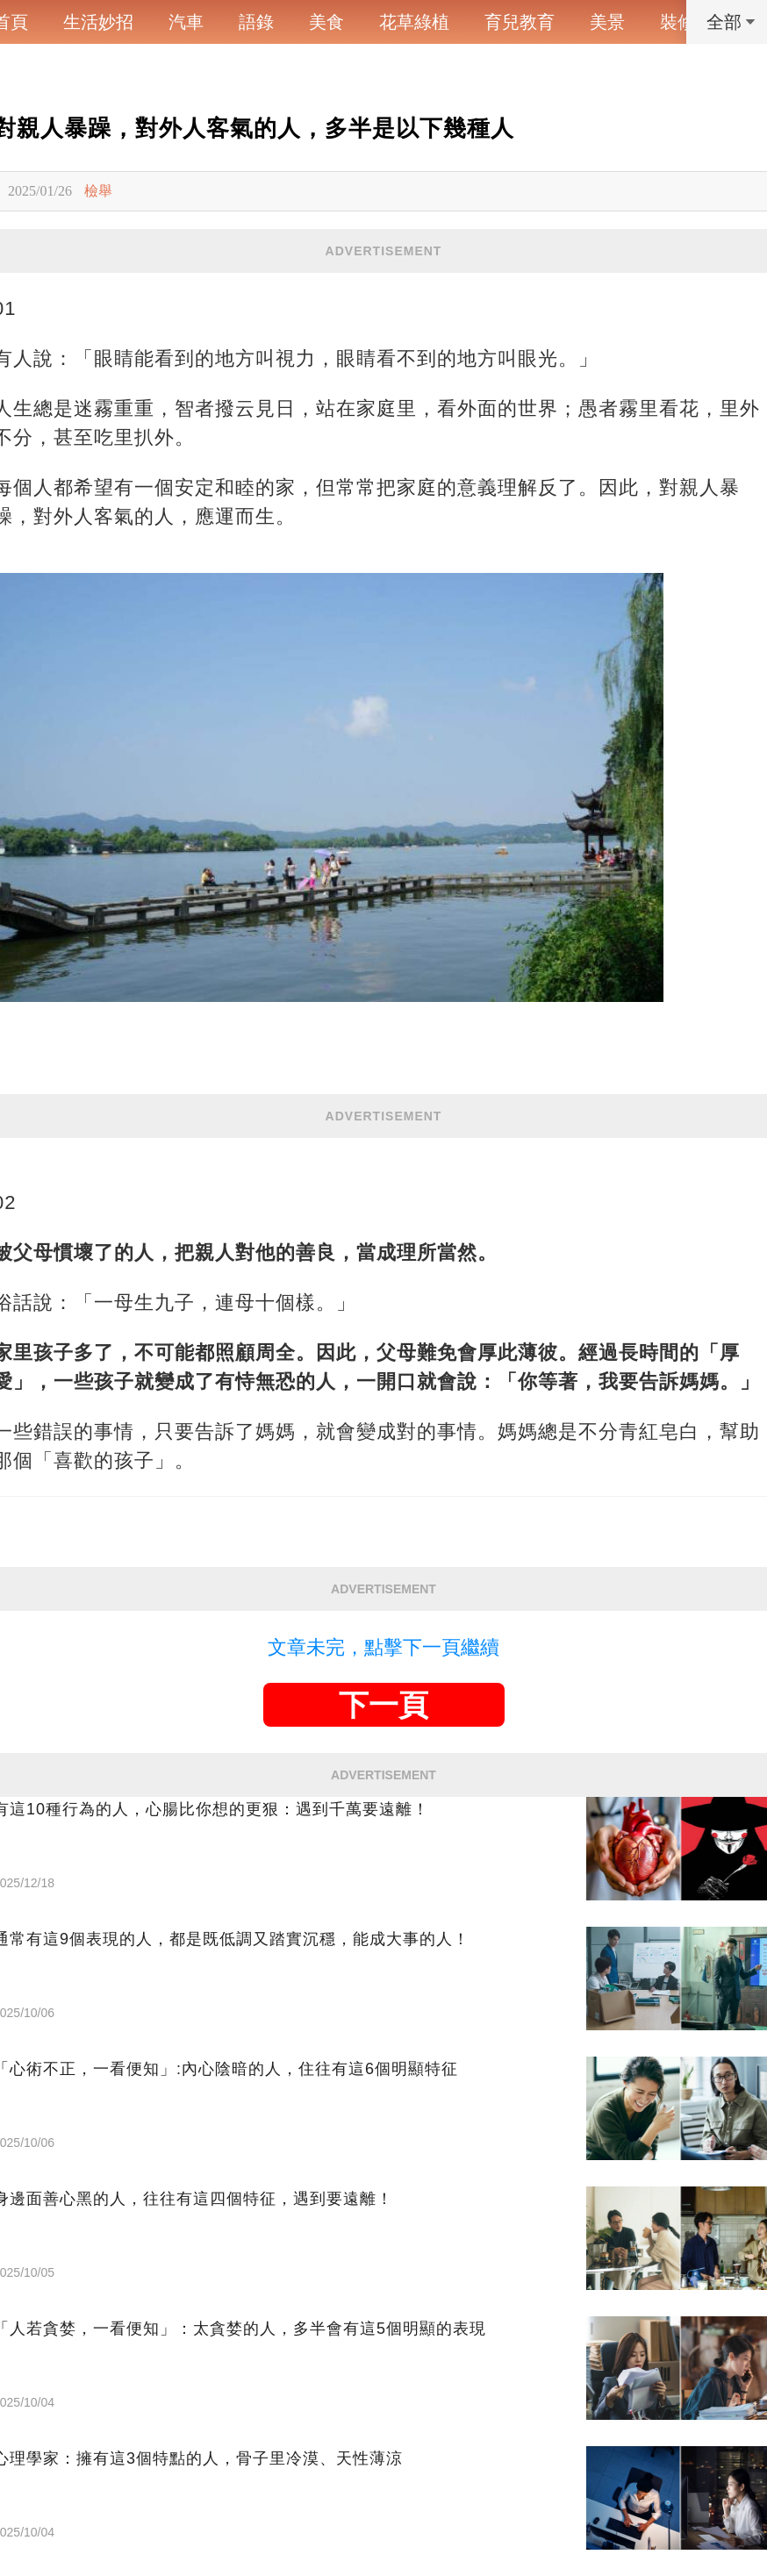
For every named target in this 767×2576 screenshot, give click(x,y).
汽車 (186, 22)
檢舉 (98, 190)
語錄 (256, 22)
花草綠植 (414, 22)
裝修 (677, 22)
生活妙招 (98, 22)
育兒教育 (519, 22)
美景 (607, 22)
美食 (326, 22)
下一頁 (383, 1704)
